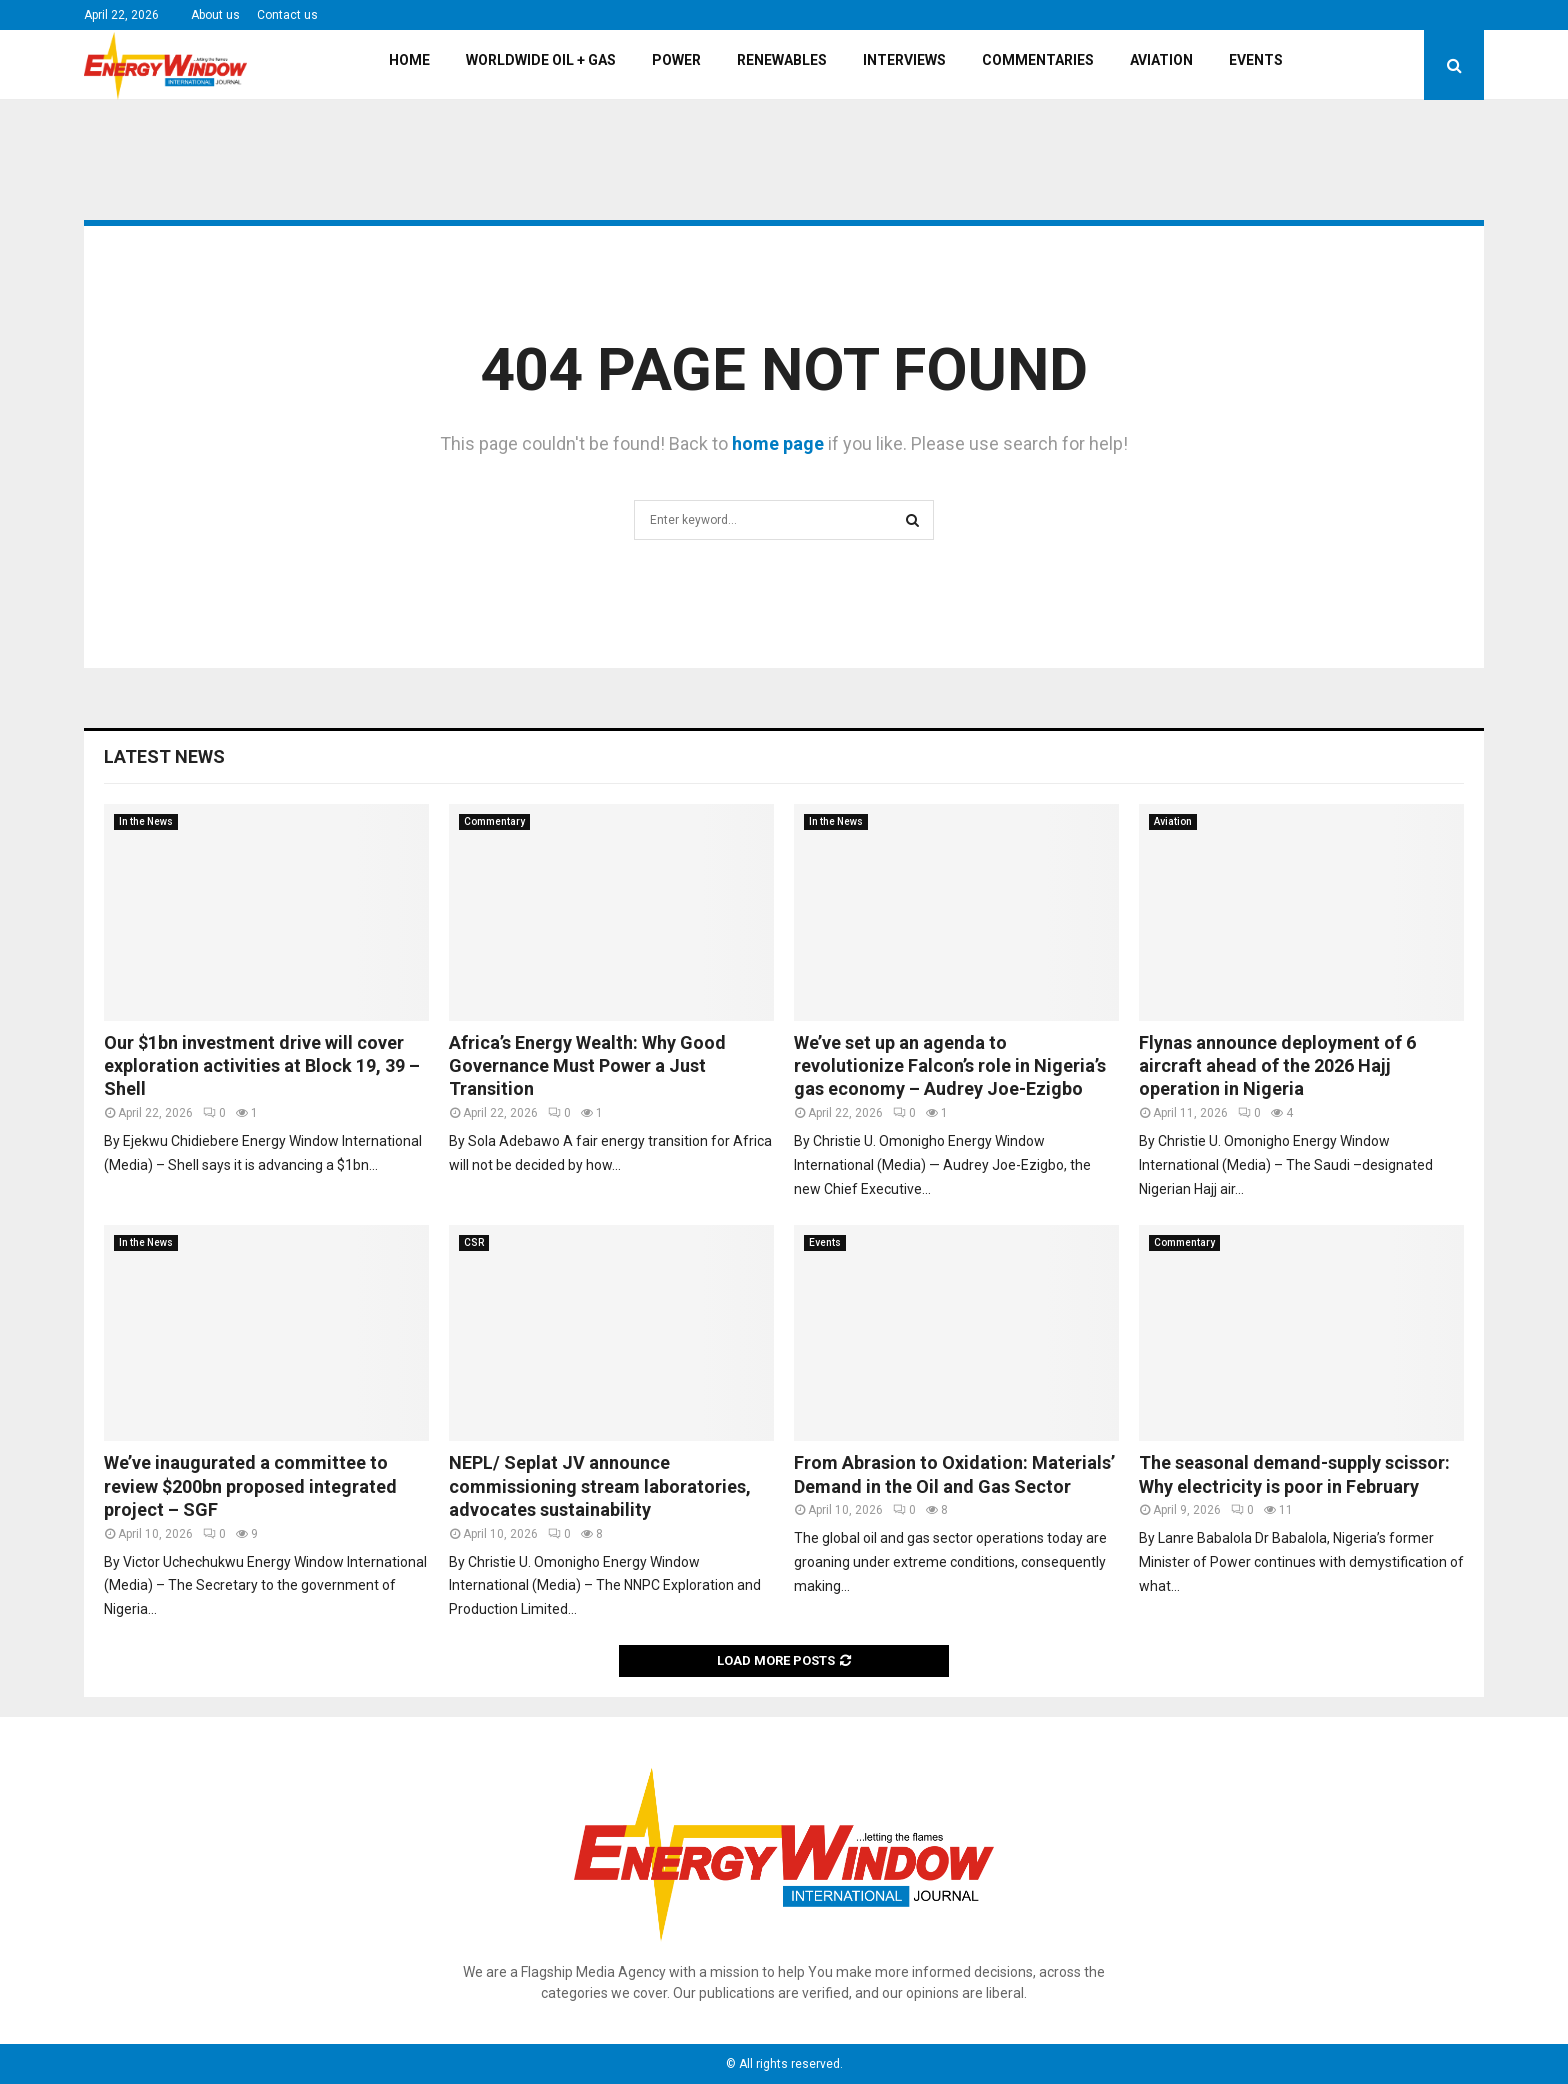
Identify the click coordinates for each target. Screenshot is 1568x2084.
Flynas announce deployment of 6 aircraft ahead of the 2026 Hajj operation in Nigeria (1277, 1066)
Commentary (494, 821)
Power (676, 60)
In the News (146, 821)
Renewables (782, 60)
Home (409, 60)
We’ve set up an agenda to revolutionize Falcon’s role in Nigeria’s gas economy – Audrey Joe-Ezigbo (950, 1066)
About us (215, 15)
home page (778, 443)
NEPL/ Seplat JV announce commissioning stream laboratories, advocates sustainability (600, 1486)
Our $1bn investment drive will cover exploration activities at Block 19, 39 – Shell (262, 1066)
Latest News (164, 756)
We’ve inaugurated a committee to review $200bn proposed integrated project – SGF (250, 1486)
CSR (474, 1242)
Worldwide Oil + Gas (541, 60)
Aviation (1161, 60)
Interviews (904, 60)
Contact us (287, 15)
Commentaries (1038, 60)
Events (1256, 60)
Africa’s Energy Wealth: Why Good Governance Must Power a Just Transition (587, 1066)
